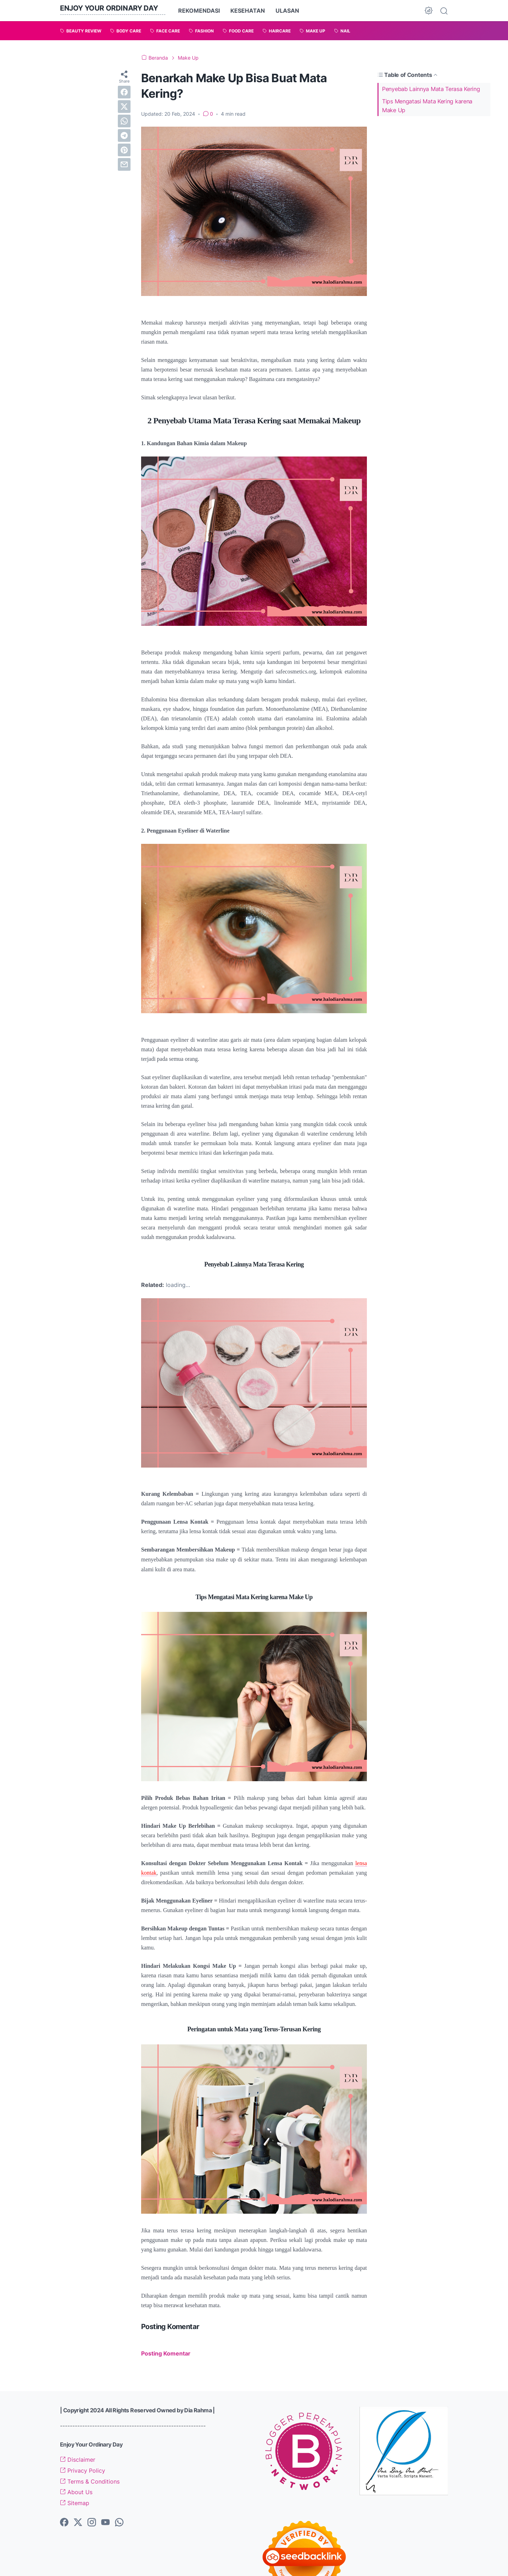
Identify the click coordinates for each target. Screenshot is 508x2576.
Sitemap (74, 2503)
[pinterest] (124, 150)
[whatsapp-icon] (119, 2522)
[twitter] (124, 106)
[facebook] (124, 92)
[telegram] (124, 135)
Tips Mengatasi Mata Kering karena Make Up (427, 106)
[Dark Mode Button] (428, 10)
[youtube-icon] (105, 2522)
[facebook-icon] (64, 2522)
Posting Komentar (165, 2353)
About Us (76, 2492)
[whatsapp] (124, 121)
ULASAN (287, 10)
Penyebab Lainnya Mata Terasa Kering (431, 88)
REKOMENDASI (199, 10)
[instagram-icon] (91, 2522)
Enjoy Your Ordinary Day (109, 8)
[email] (124, 164)
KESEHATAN (247, 10)
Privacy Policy (82, 2470)
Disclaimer (77, 2459)
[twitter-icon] (78, 2522)
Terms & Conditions (90, 2481)
